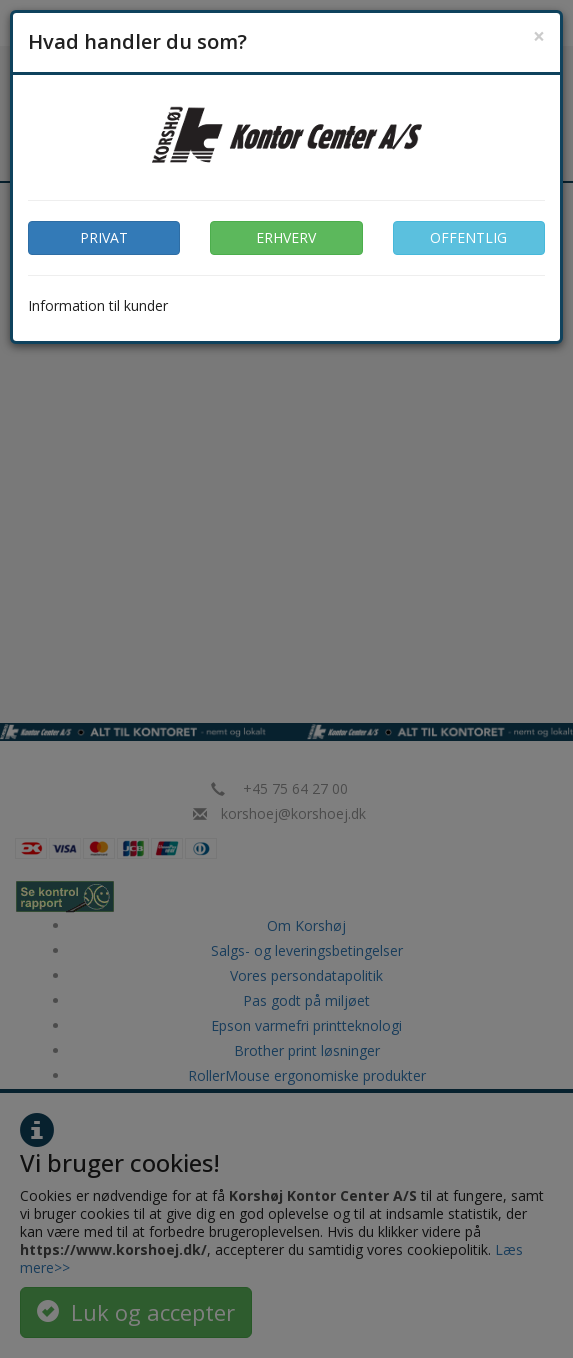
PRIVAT (104, 237)
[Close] (539, 36)
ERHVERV (286, 237)
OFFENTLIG (468, 237)
